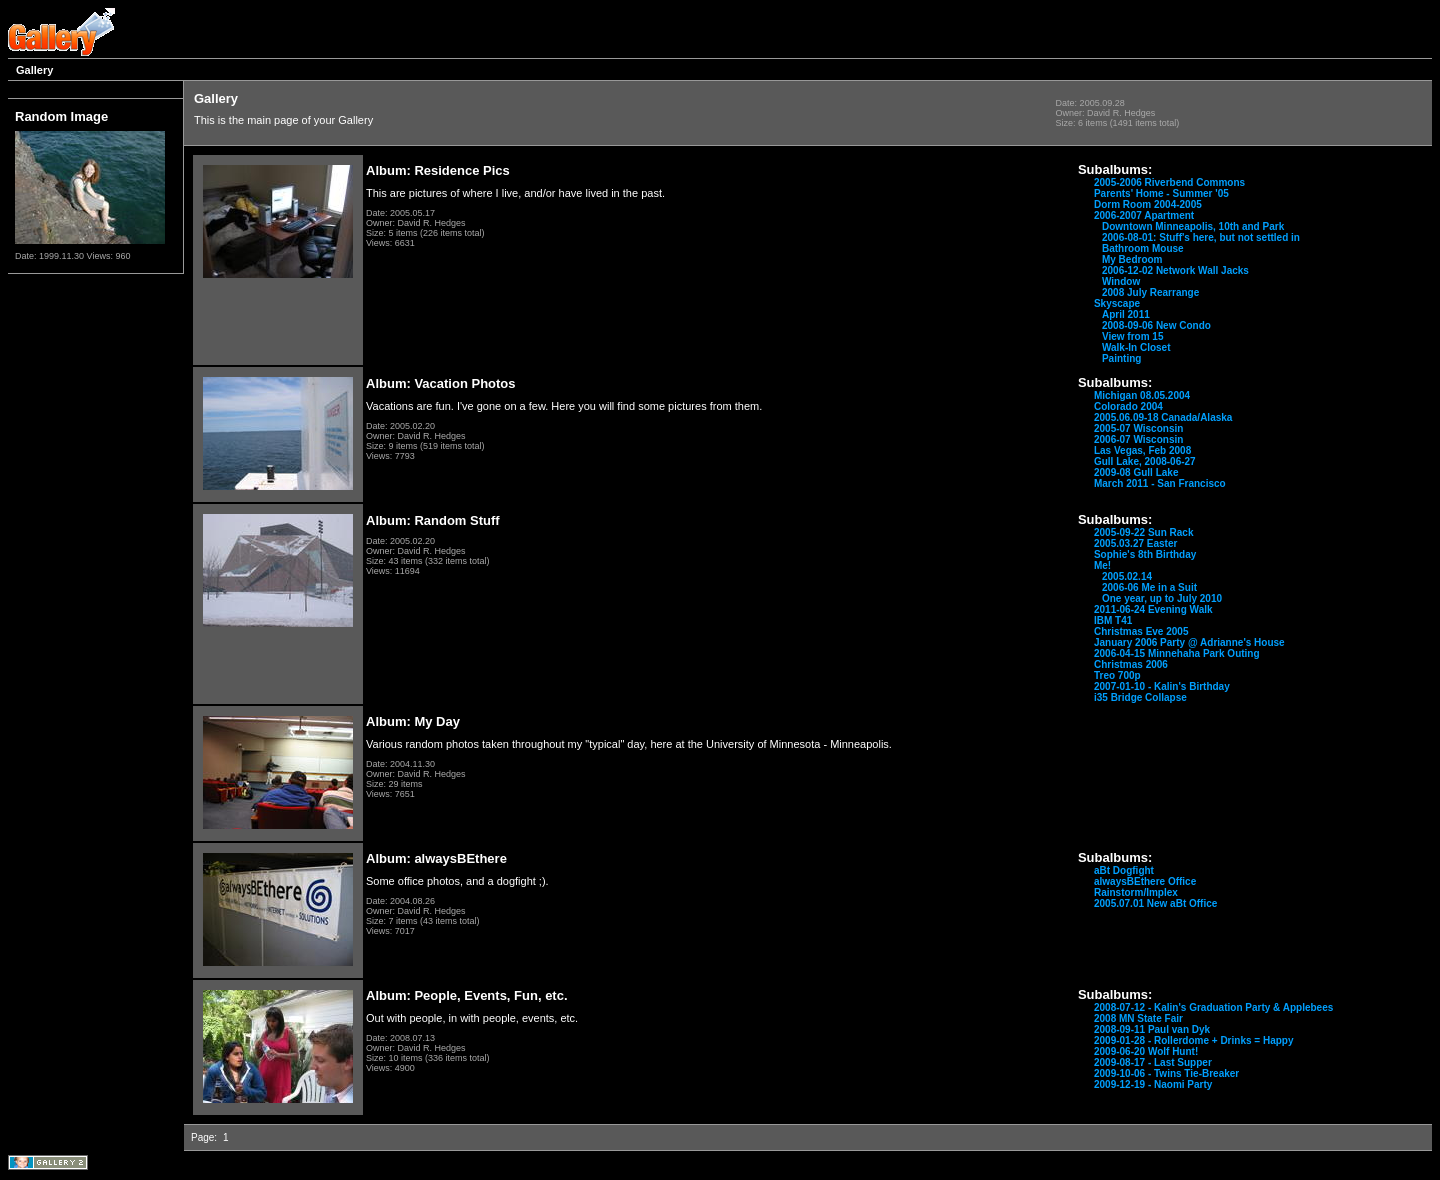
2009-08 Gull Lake (1136, 472)
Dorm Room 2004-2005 (1148, 204)
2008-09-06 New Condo (1156, 325)
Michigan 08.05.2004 (1142, 395)
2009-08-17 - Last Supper (1153, 1062)
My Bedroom (1132, 259)
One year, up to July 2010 (1162, 598)
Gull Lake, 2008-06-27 (1145, 461)
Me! (1102, 565)
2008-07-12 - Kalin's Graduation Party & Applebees (1213, 1007)
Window (1121, 281)
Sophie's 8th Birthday (1145, 554)
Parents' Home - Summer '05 (1161, 193)
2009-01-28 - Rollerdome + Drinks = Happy (1194, 1040)
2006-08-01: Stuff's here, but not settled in (1201, 237)
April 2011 (1126, 314)
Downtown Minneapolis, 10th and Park (1193, 226)
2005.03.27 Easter (1135, 543)
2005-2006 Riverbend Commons (1169, 182)
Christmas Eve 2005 (1141, 631)
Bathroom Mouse (1143, 248)
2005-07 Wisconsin (1138, 428)
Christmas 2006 (1131, 664)
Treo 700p (1117, 675)
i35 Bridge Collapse (1140, 697)
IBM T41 (1113, 620)
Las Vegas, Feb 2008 (1142, 450)
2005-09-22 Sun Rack (1144, 532)
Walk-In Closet (1136, 347)
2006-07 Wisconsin (1138, 439)
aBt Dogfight (1124, 870)
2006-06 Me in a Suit (1149, 587)
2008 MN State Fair (1138, 1018)
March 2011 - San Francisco (1160, 483)
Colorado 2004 (1128, 406)
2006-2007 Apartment (1144, 215)
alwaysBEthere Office (1145, 881)
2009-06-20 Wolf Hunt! (1146, 1051)
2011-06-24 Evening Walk (1153, 609)
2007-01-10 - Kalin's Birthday (1162, 686)
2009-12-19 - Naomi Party (1153, 1084)
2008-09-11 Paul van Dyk (1152, 1029)
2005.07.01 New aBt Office (1155, 903)
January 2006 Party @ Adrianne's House (1189, 642)
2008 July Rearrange (1150, 292)
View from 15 (1133, 336)
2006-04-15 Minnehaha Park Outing (1177, 653)
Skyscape (1117, 303)
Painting (1121, 358)
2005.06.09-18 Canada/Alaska (1163, 417)
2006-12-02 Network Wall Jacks (1175, 270)
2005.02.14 (1127, 576)
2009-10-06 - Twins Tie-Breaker (1166, 1073)
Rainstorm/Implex (1136, 892)
